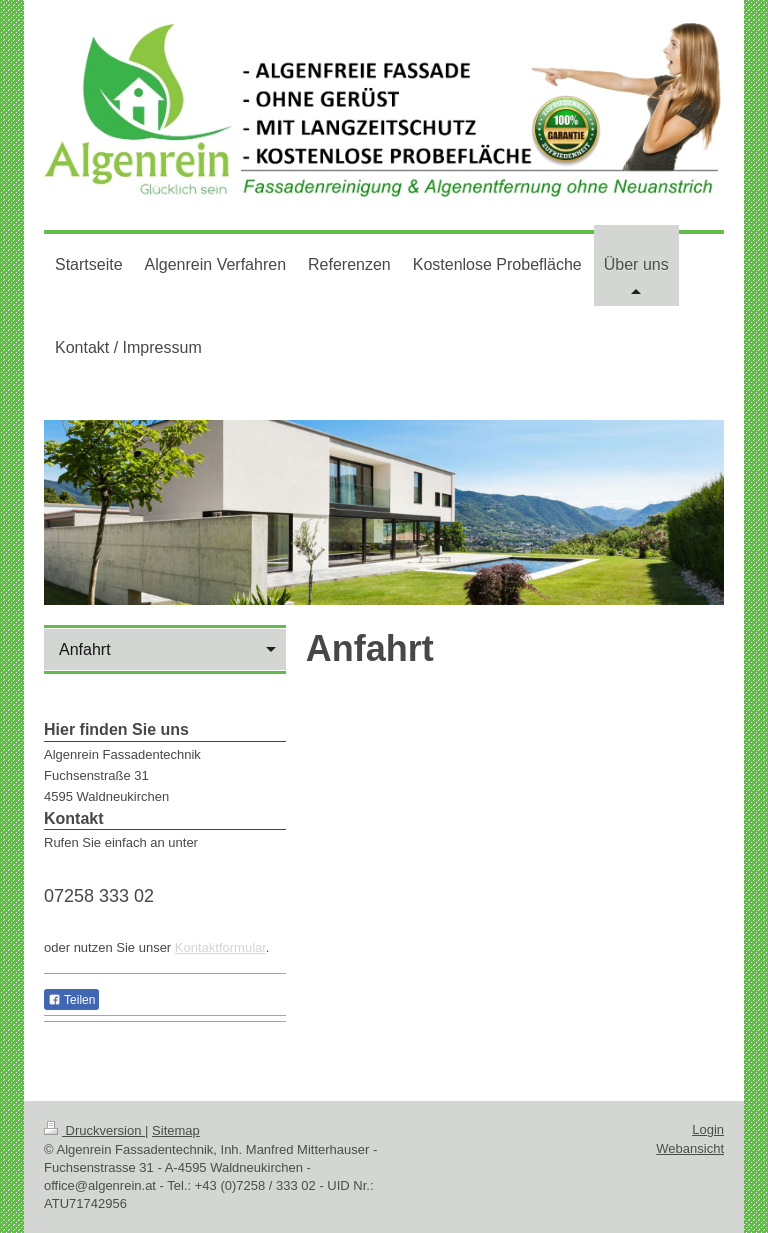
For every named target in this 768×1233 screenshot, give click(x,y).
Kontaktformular (220, 947)
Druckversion (94, 1130)
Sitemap (176, 1130)
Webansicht (690, 1148)
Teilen (71, 1000)
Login (708, 1129)
